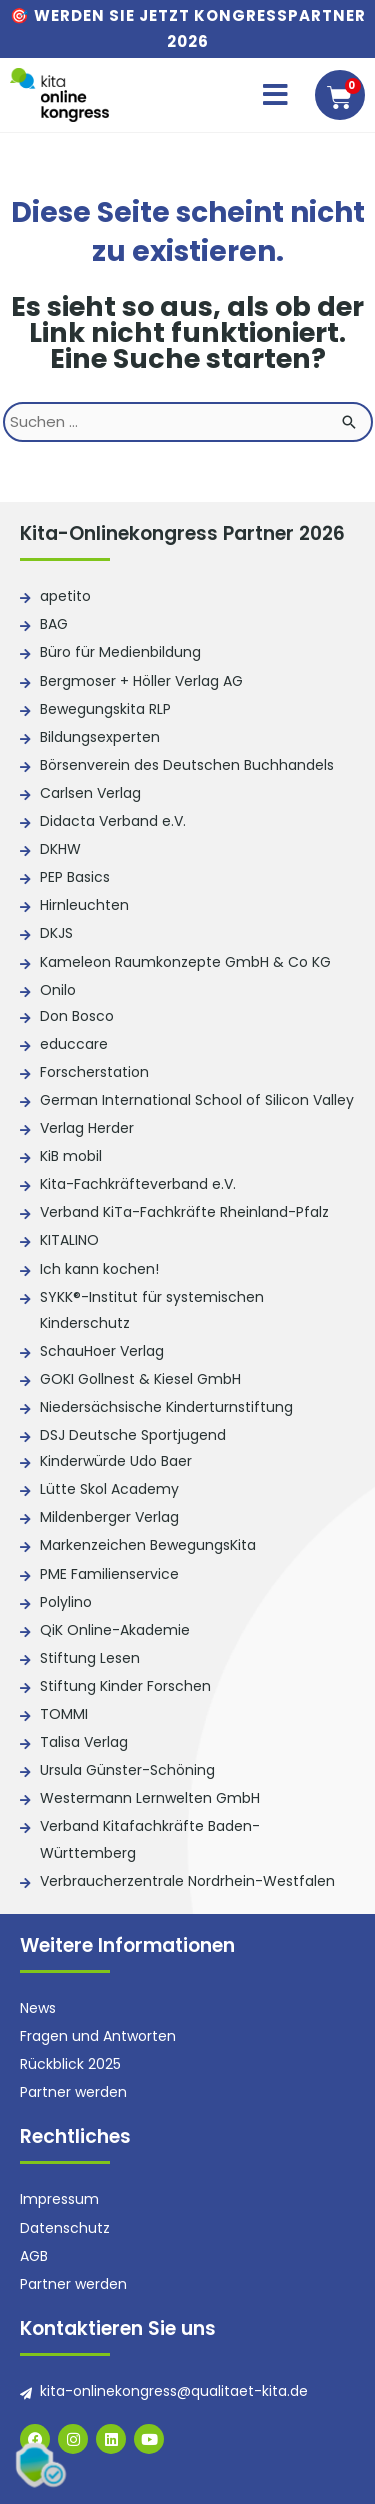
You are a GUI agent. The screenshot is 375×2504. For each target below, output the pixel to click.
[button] (275, 95)
